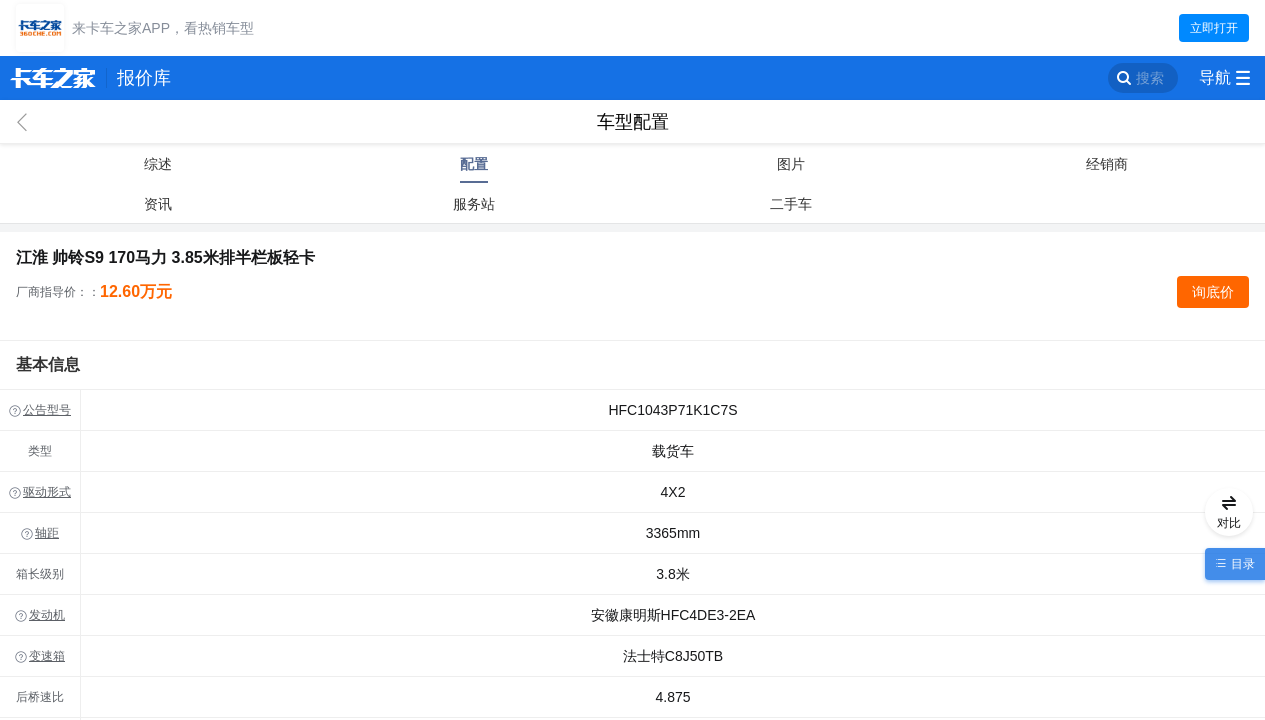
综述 (158, 164)
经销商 (1107, 164)
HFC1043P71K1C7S (672, 410)
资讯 (158, 204)
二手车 (791, 204)
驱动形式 (47, 492)
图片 (791, 164)
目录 (1240, 564)
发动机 (47, 615)
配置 (474, 164)
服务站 (474, 204)
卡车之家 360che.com (53, 78)
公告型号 (47, 410)
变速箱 (47, 656)
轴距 (47, 533)
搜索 (1150, 78)
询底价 (1213, 292)
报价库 (144, 78)
